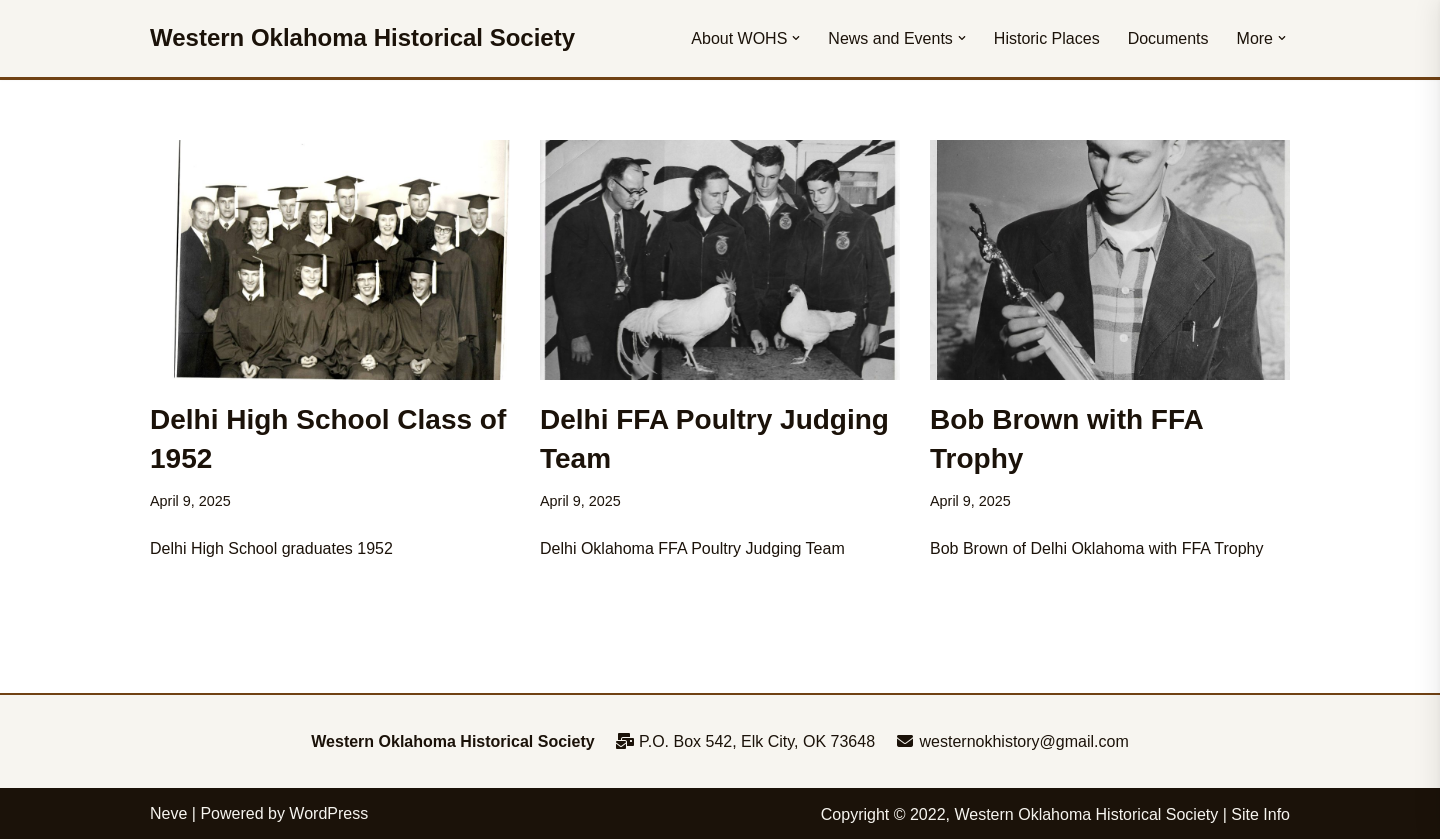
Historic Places (1047, 38)
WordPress (328, 813)
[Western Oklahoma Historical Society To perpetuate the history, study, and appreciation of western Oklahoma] (362, 38)
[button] (796, 38)
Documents (1168, 38)
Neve (168, 813)
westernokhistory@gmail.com (1012, 741)
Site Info (1260, 814)
